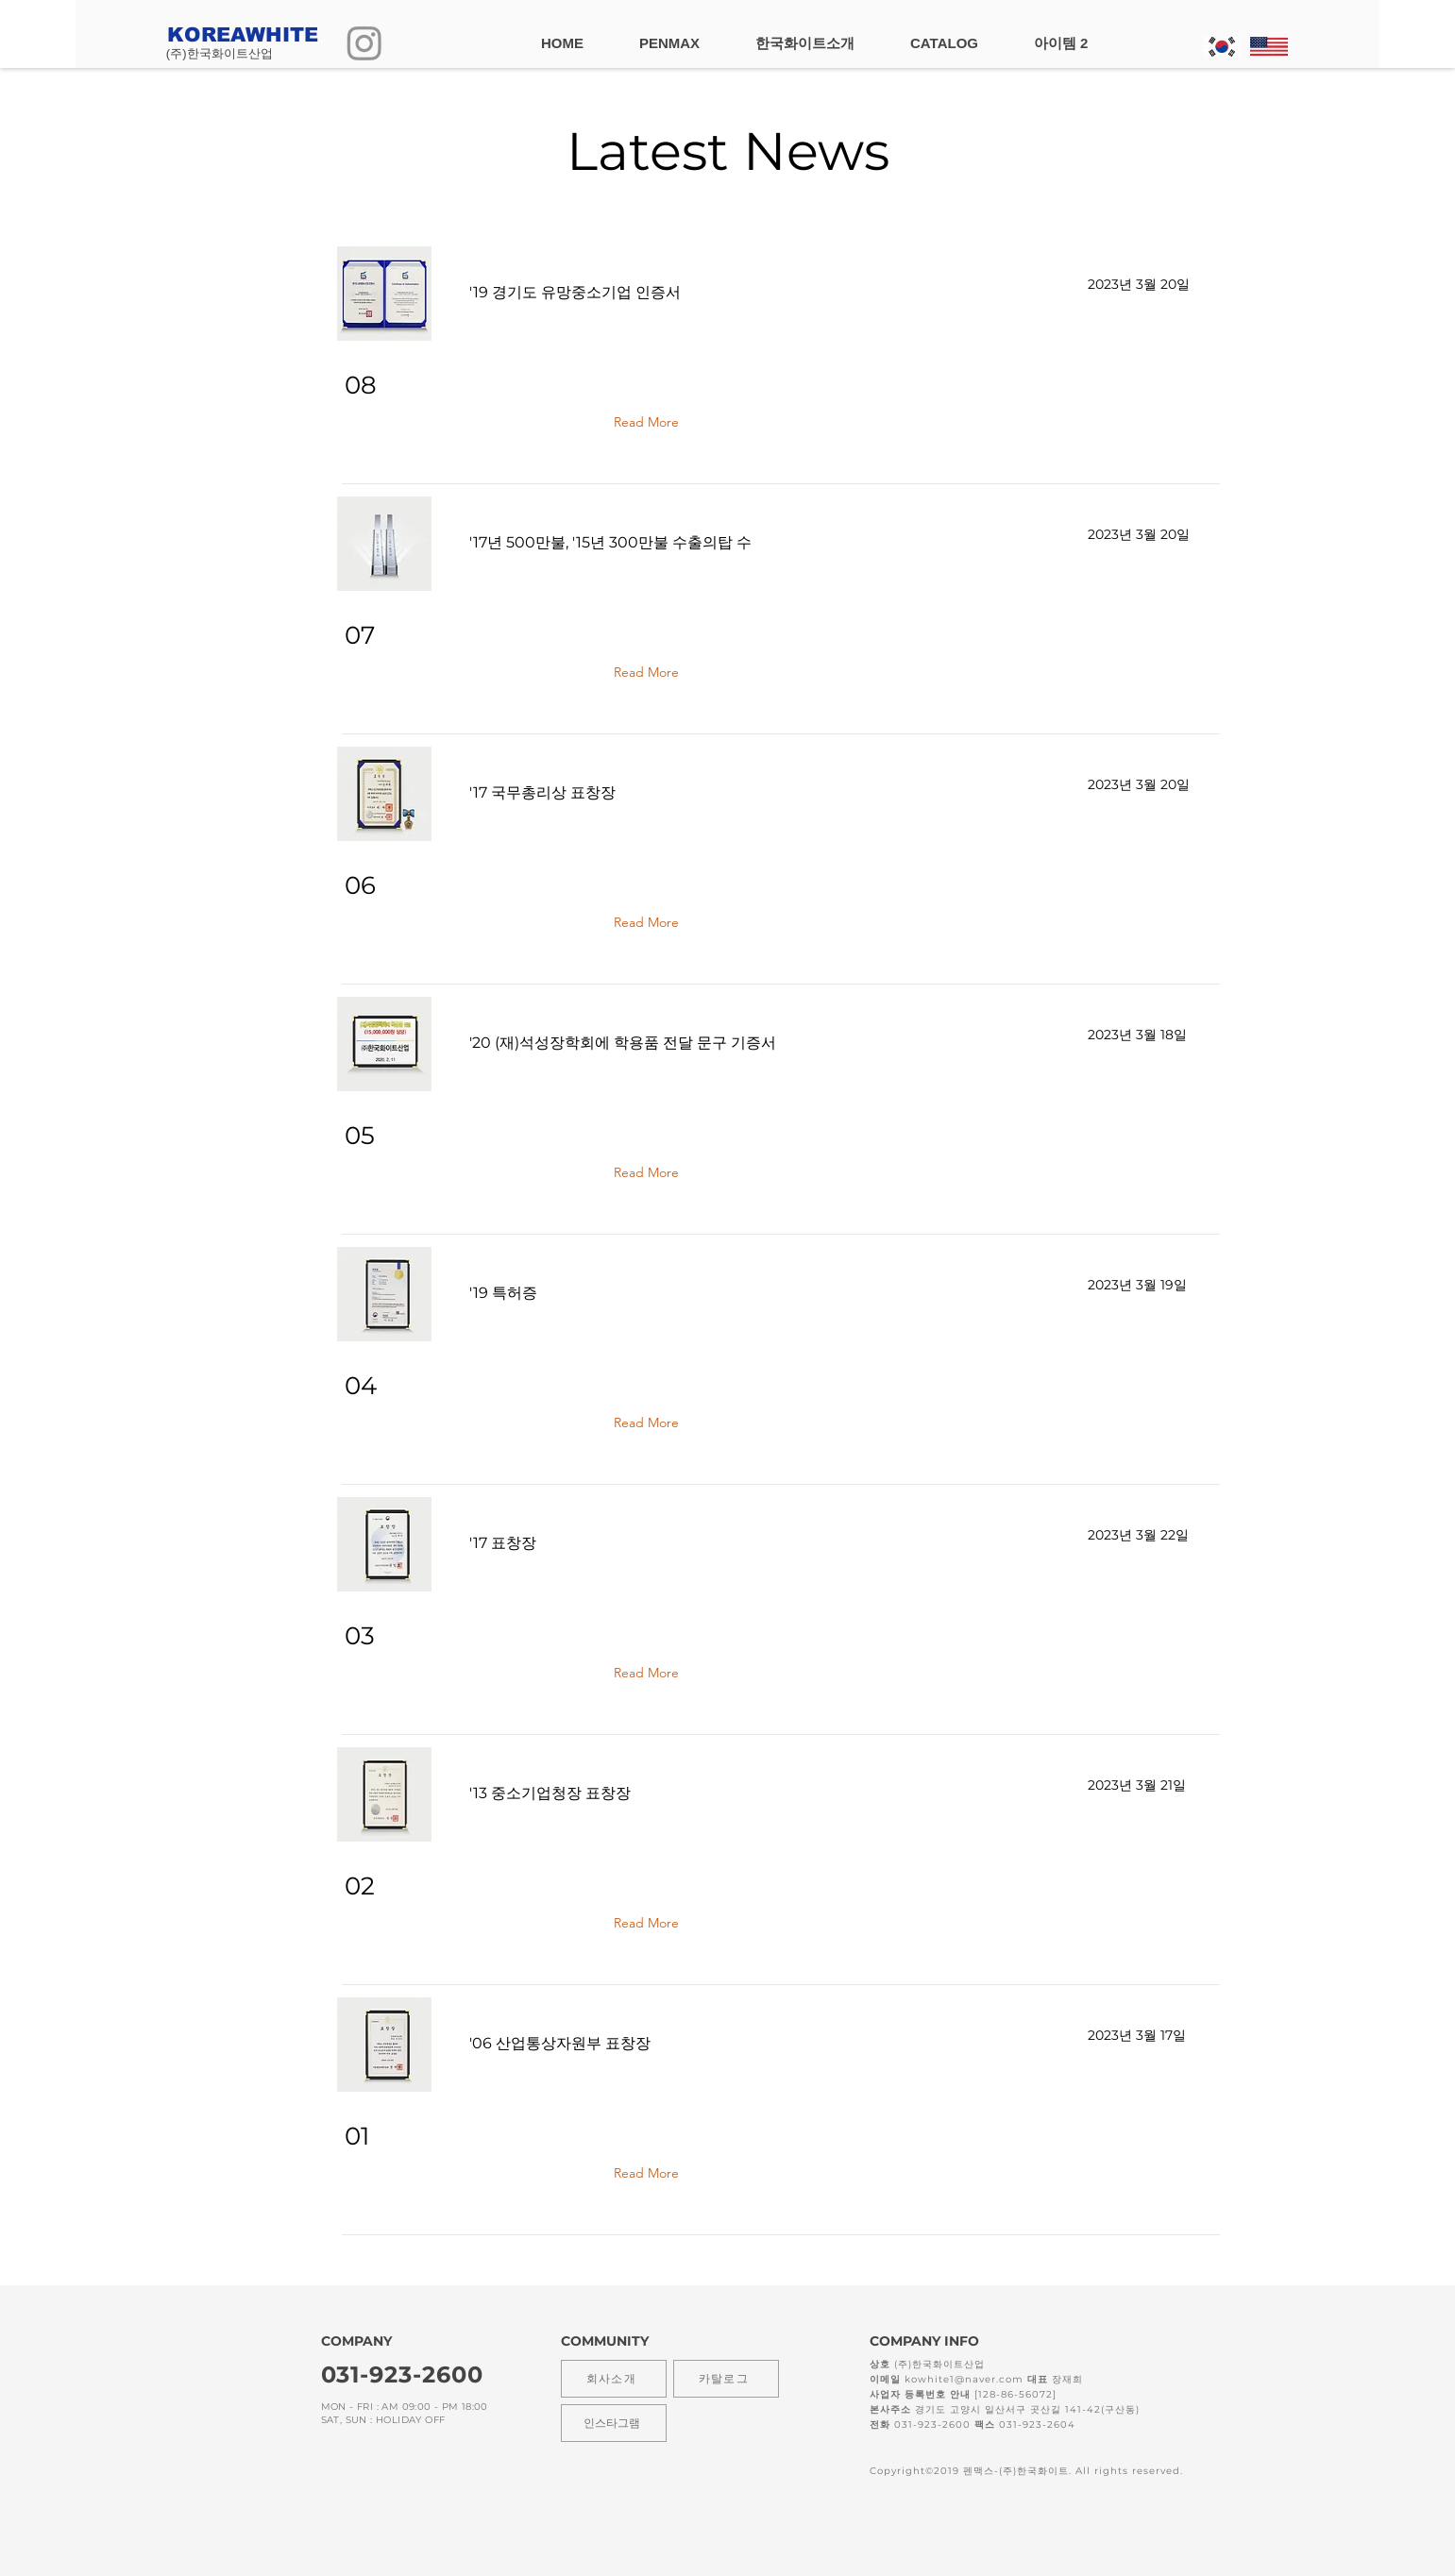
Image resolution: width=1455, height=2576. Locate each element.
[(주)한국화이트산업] (254, 53)
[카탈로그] (726, 2379)
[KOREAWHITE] (256, 34)
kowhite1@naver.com (964, 2379)
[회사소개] (614, 2379)
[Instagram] (364, 42)
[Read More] (650, 422)
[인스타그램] (614, 2423)
